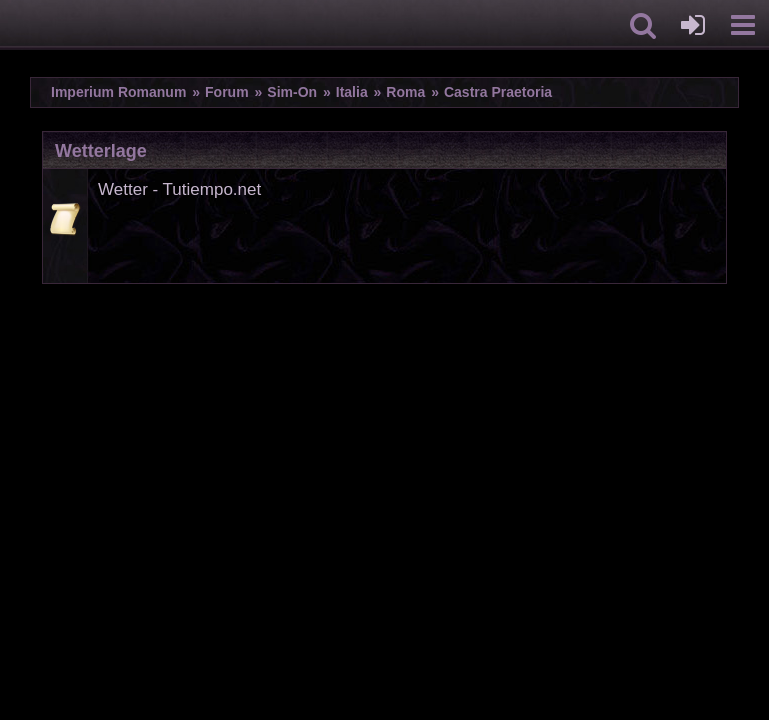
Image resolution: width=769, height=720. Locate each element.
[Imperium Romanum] (10, 25)
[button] (643, 25)
